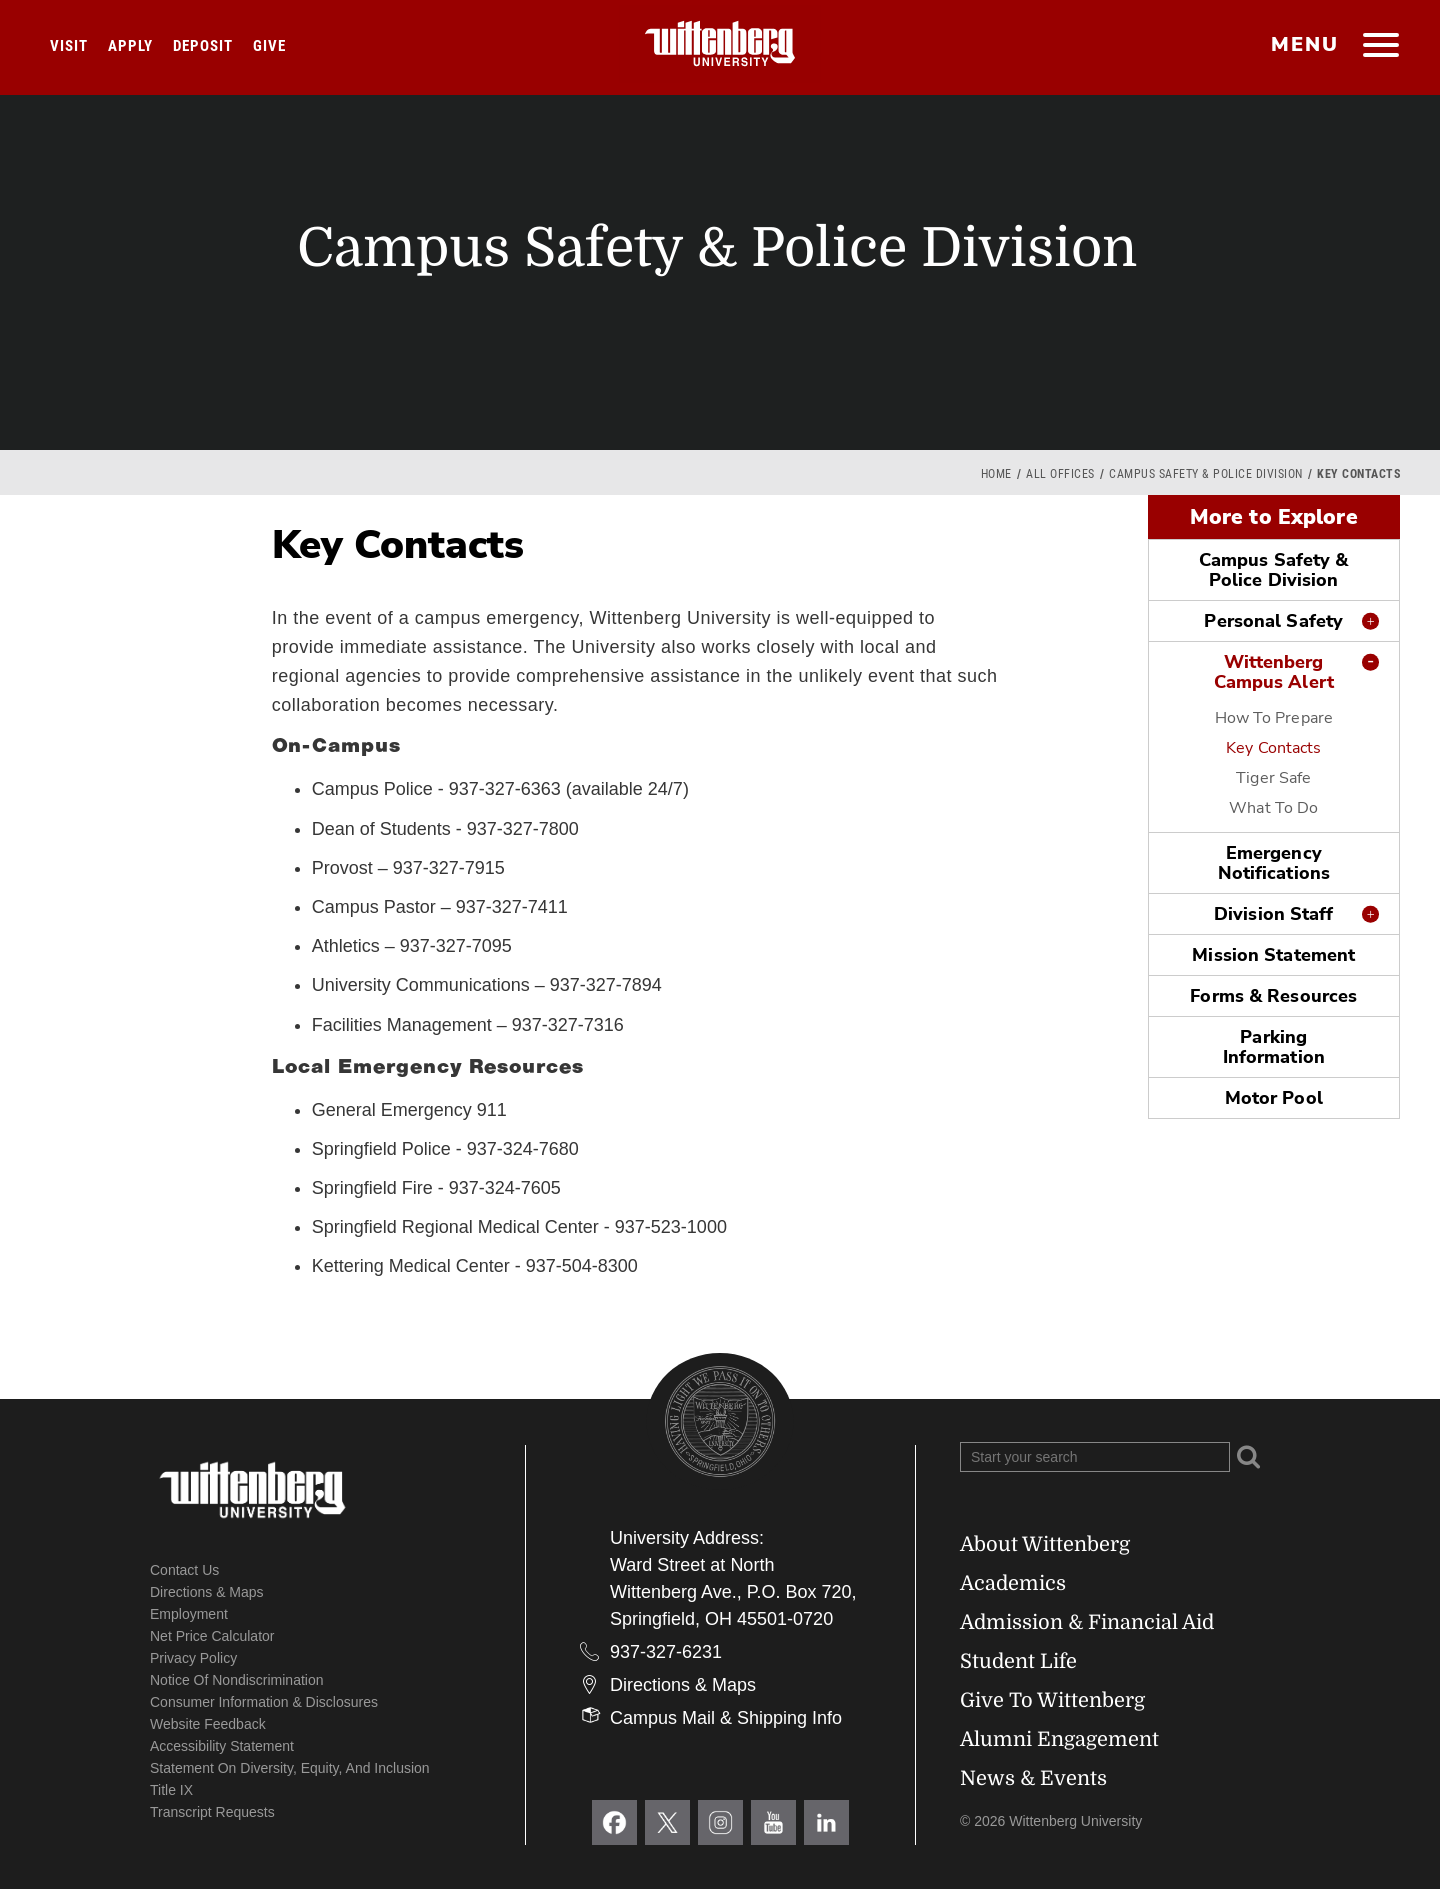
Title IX (171, 1790)
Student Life (1018, 1661)
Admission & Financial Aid (1087, 1622)
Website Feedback (208, 1724)
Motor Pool (1274, 1098)
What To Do (1273, 808)
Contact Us (184, 1570)
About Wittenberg (1045, 1544)
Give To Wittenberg (1052, 1700)
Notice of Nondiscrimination (237, 1680)
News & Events (1033, 1778)
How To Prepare (1274, 718)
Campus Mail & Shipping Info (726, 1718)
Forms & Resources (1273, 996)
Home (996, 474)
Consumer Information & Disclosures (264, 1702)
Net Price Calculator (212, 1636)
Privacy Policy (193, 1658)
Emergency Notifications (1274, 863)
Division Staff (1274, 914)
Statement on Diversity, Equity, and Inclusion (290, 1768)
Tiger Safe (1273, 778)
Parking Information (1274, 1047)
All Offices (1060, 474)
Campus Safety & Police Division (1206, 474)
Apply (130, 46)
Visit (69, 46)
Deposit (203, 46)
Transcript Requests (212, 1812)
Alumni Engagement (1059, 1739)
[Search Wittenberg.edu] (1095, 1457)
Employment (189, 1614)
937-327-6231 (666, 1652)
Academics (1013, 1583)
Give (269, 46)
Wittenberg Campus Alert (1274, 672)
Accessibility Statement (222, 1746)
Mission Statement (1273, 955)
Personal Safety (1273, 621)
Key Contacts (1273, 748)
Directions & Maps (207, 1592)
